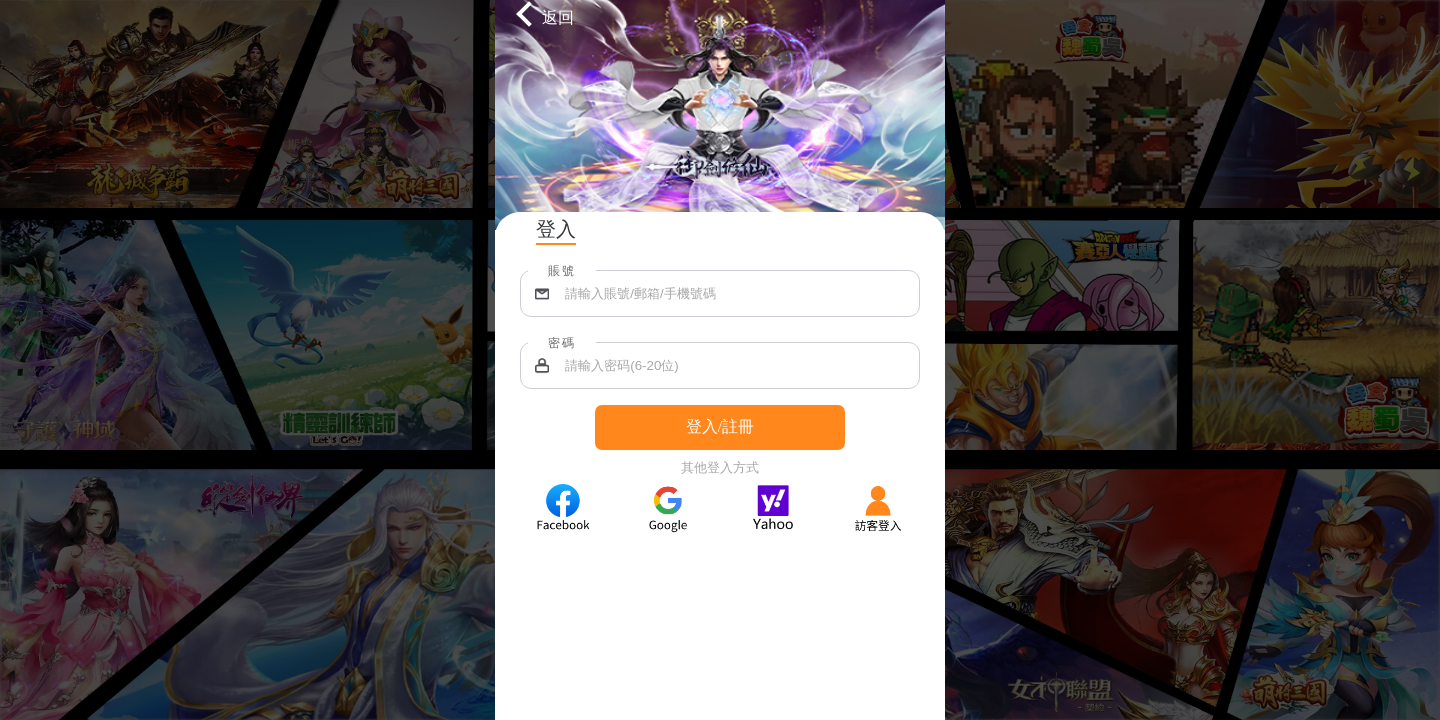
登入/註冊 (720, 426)
